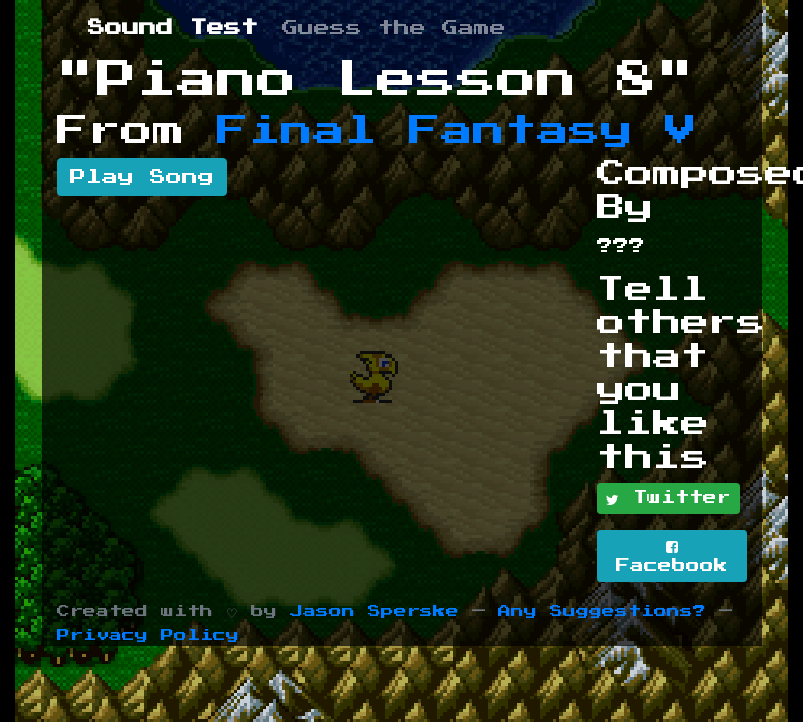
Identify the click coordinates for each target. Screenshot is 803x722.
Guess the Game (394, 28)
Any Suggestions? (602, 611)
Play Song (142, 177)
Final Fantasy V (457, 131)
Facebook (672, 556)
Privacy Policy (148, 635)
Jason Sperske (374, 611)
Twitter (668, 499)
